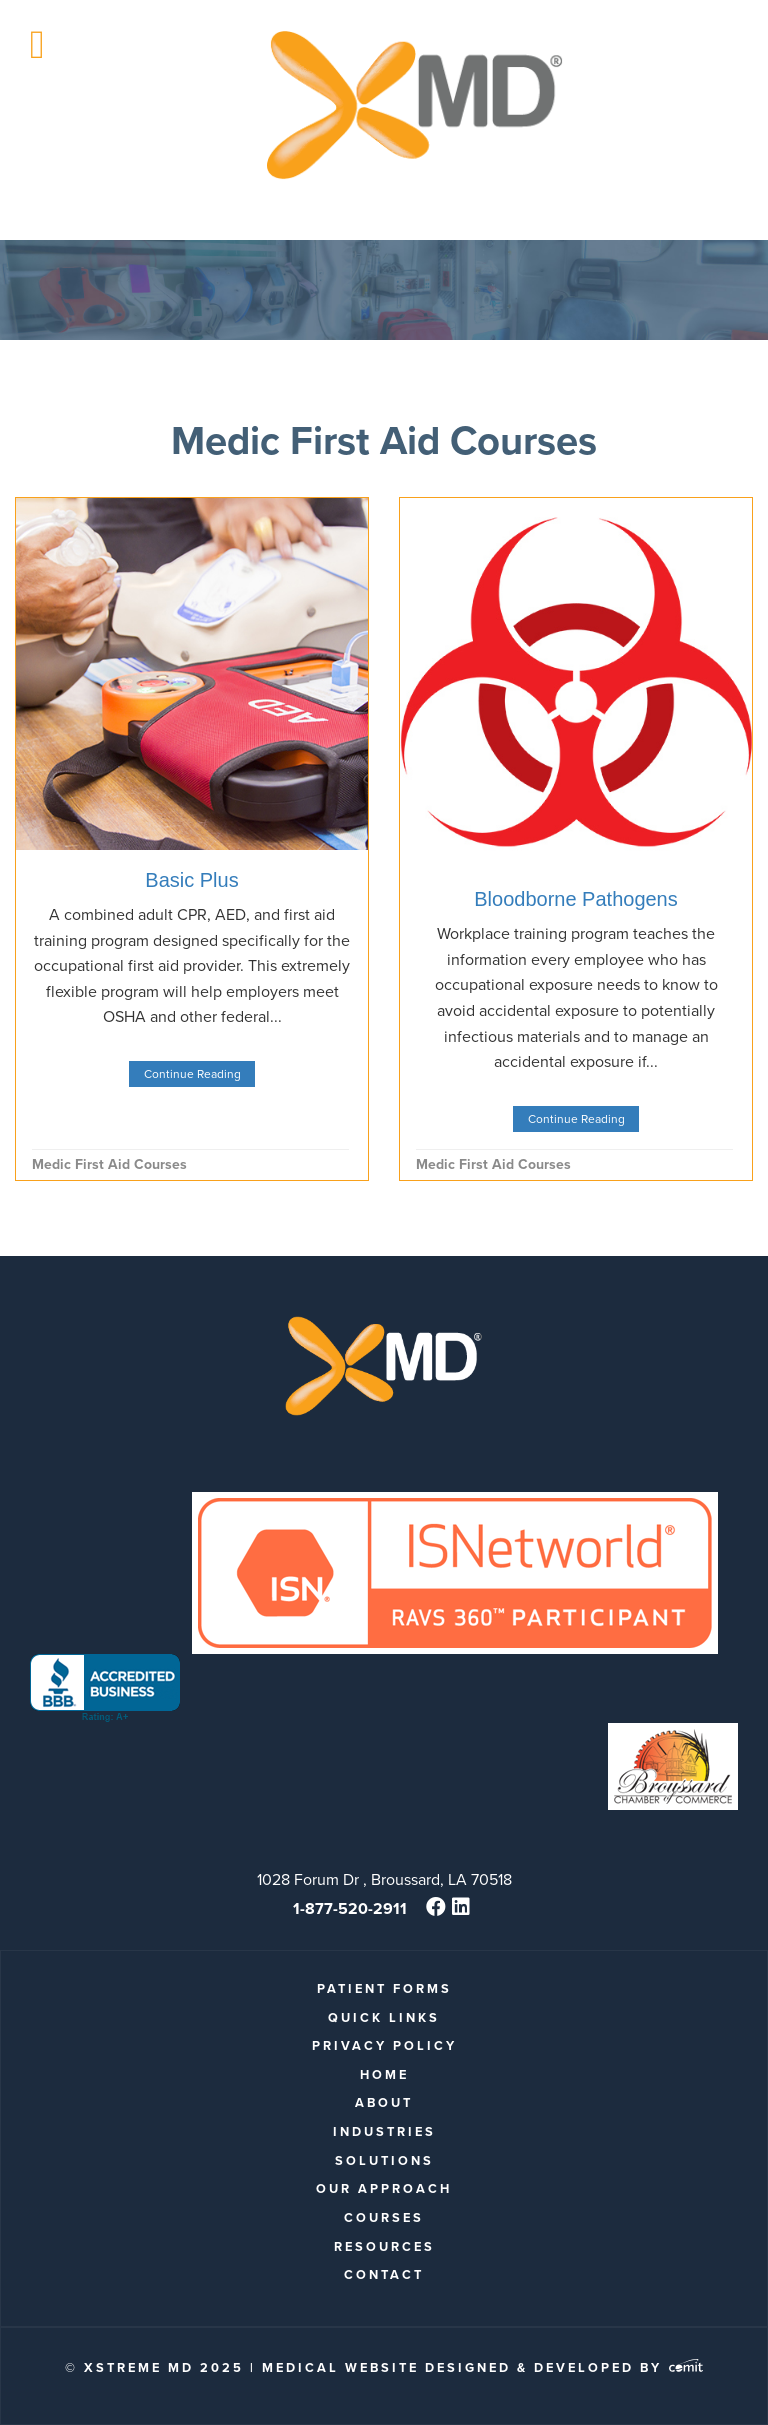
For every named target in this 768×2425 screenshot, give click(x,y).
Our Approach (384, 2188)
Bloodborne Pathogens (576, 899)
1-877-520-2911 (350, 1908)
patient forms (384, 1988)
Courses (384, 2217)
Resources (384, 2246)
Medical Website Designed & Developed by (482, 2367)
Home (384, 2074)
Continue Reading (192, 1074)
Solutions (384, 2160)
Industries (384, 2131)
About (384, 2102)
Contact (384, 2274)
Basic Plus (191, 880)
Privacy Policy (384, 2045)
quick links (384, 2017)
